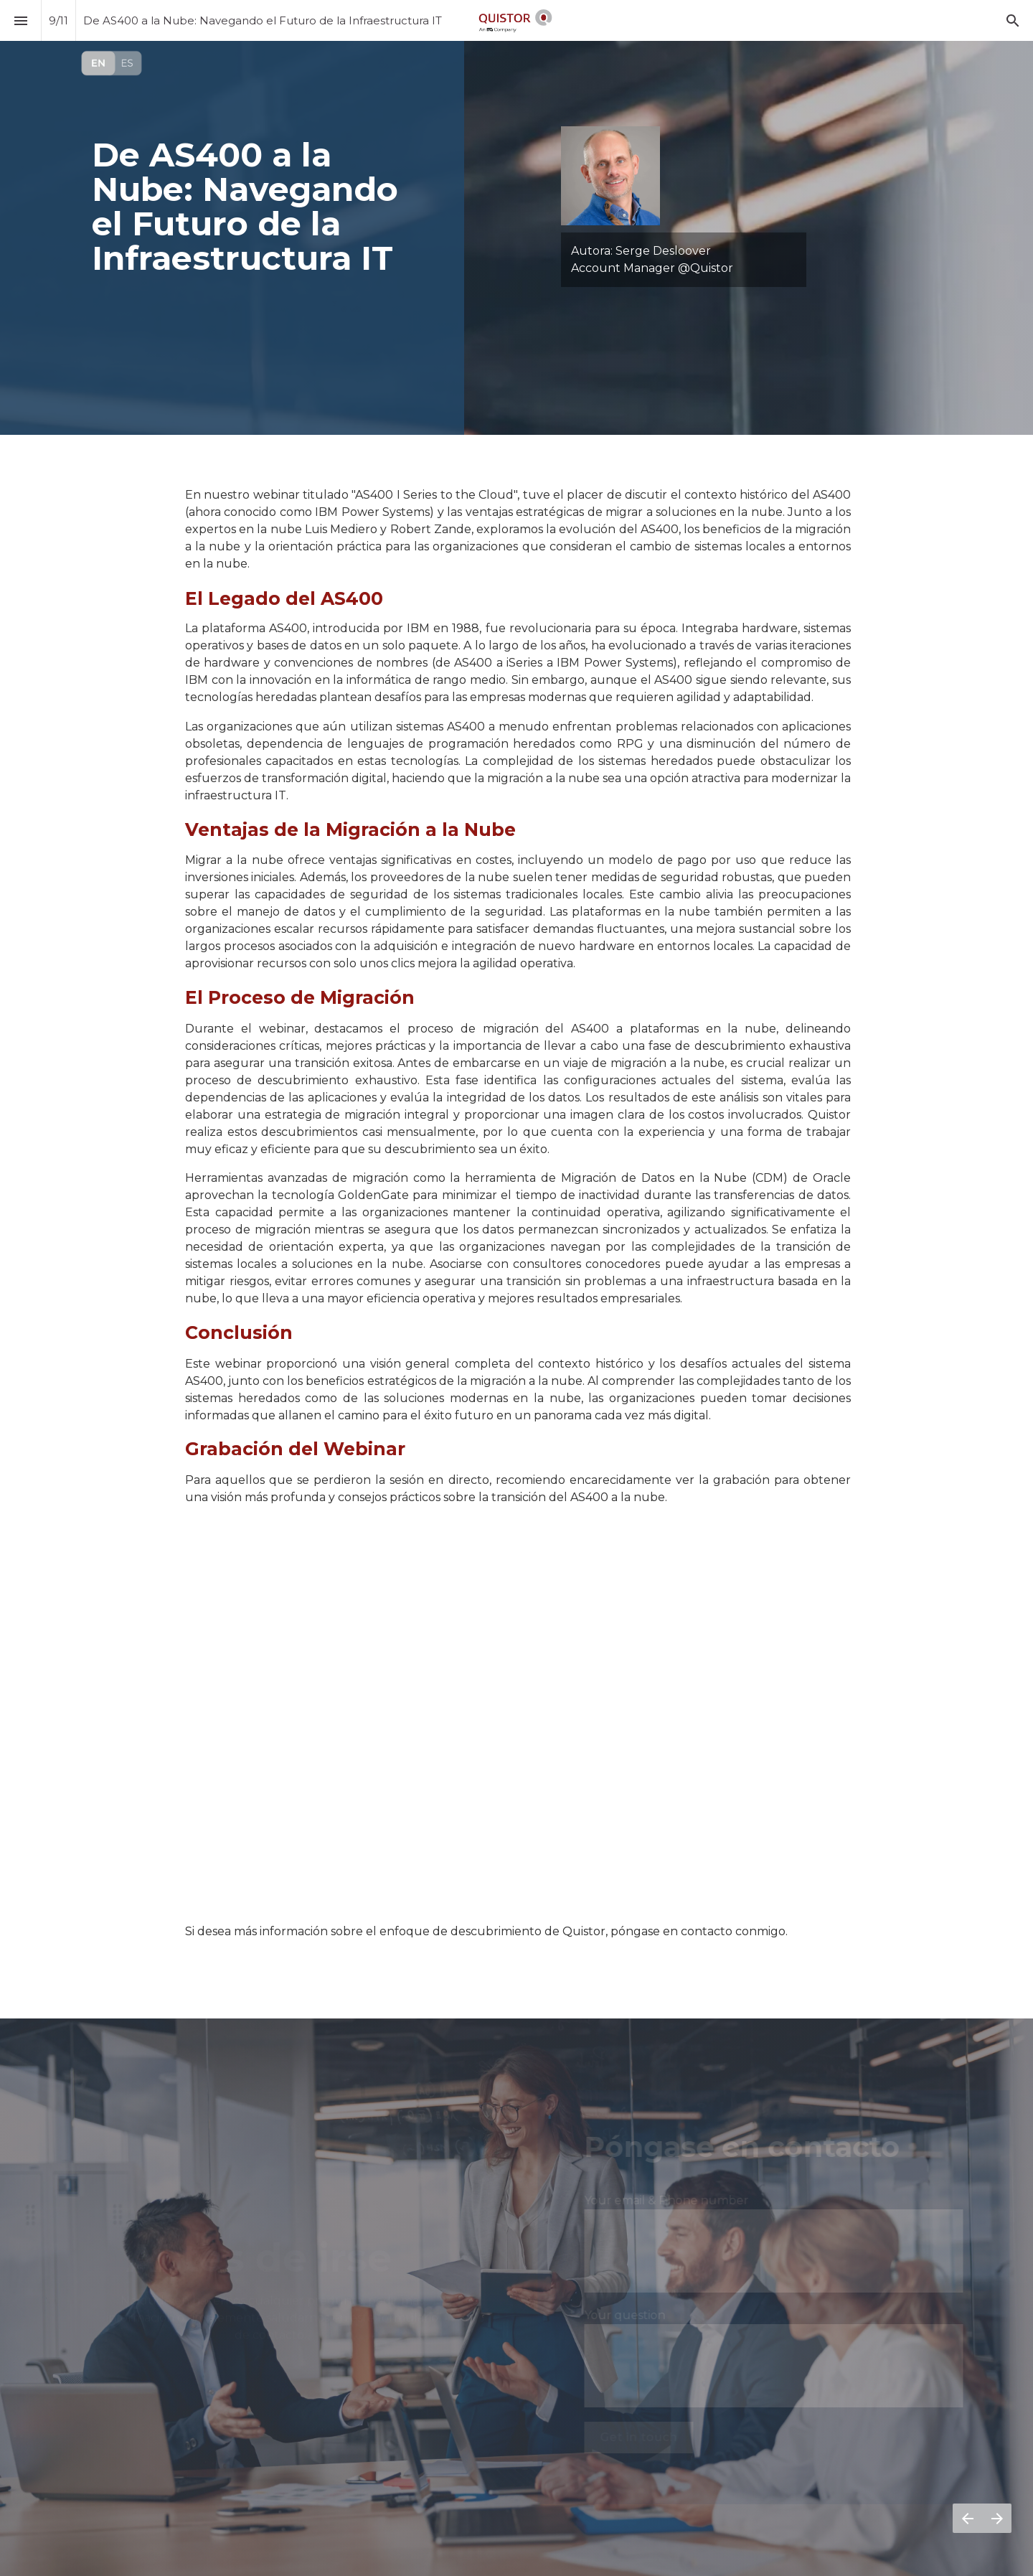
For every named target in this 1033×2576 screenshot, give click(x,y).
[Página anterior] (967, 2518)
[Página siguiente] (996, 2518)
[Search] (1012, 20)
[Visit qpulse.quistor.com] (111, 62)
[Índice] (20, 20)
